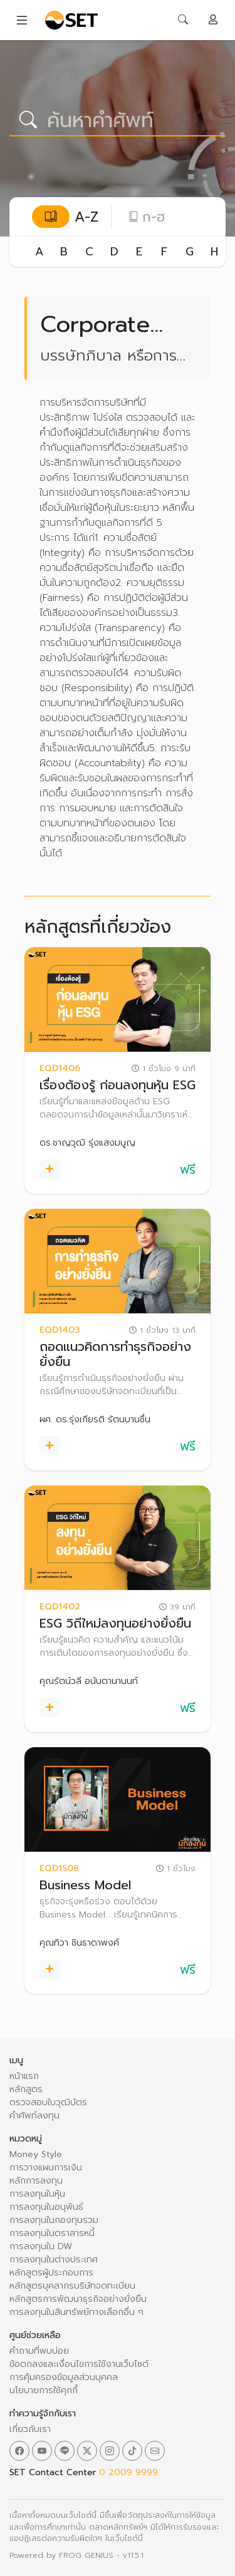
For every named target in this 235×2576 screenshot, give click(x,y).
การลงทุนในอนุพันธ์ (46, 2207)
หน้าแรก (24, 2076)
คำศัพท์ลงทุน (34, 2115)
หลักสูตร (26, 2089)
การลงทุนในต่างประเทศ (53, 2259)
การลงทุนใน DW (40, 2246)
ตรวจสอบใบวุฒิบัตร (48, 2102)
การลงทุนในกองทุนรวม (53, 2220)
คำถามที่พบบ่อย (39, 2351)
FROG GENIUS (86, 2555)
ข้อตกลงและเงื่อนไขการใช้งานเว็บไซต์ (79, 2364)
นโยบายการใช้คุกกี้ (43, 2390)
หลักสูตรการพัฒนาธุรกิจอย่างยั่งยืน (78, 2299)
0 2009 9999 (128, 2472)
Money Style (35, 2154)
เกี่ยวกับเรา (30, 2429)
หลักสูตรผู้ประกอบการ (51, 2272)
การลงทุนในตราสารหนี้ (52, 2233)
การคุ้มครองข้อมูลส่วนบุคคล (63, 2377)
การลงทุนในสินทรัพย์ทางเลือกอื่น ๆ (76, 2312)
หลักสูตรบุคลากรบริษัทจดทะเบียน (72, 2285)
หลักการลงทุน (36, 2180)
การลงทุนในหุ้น (37, 2193)
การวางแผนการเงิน (45, 2167)
